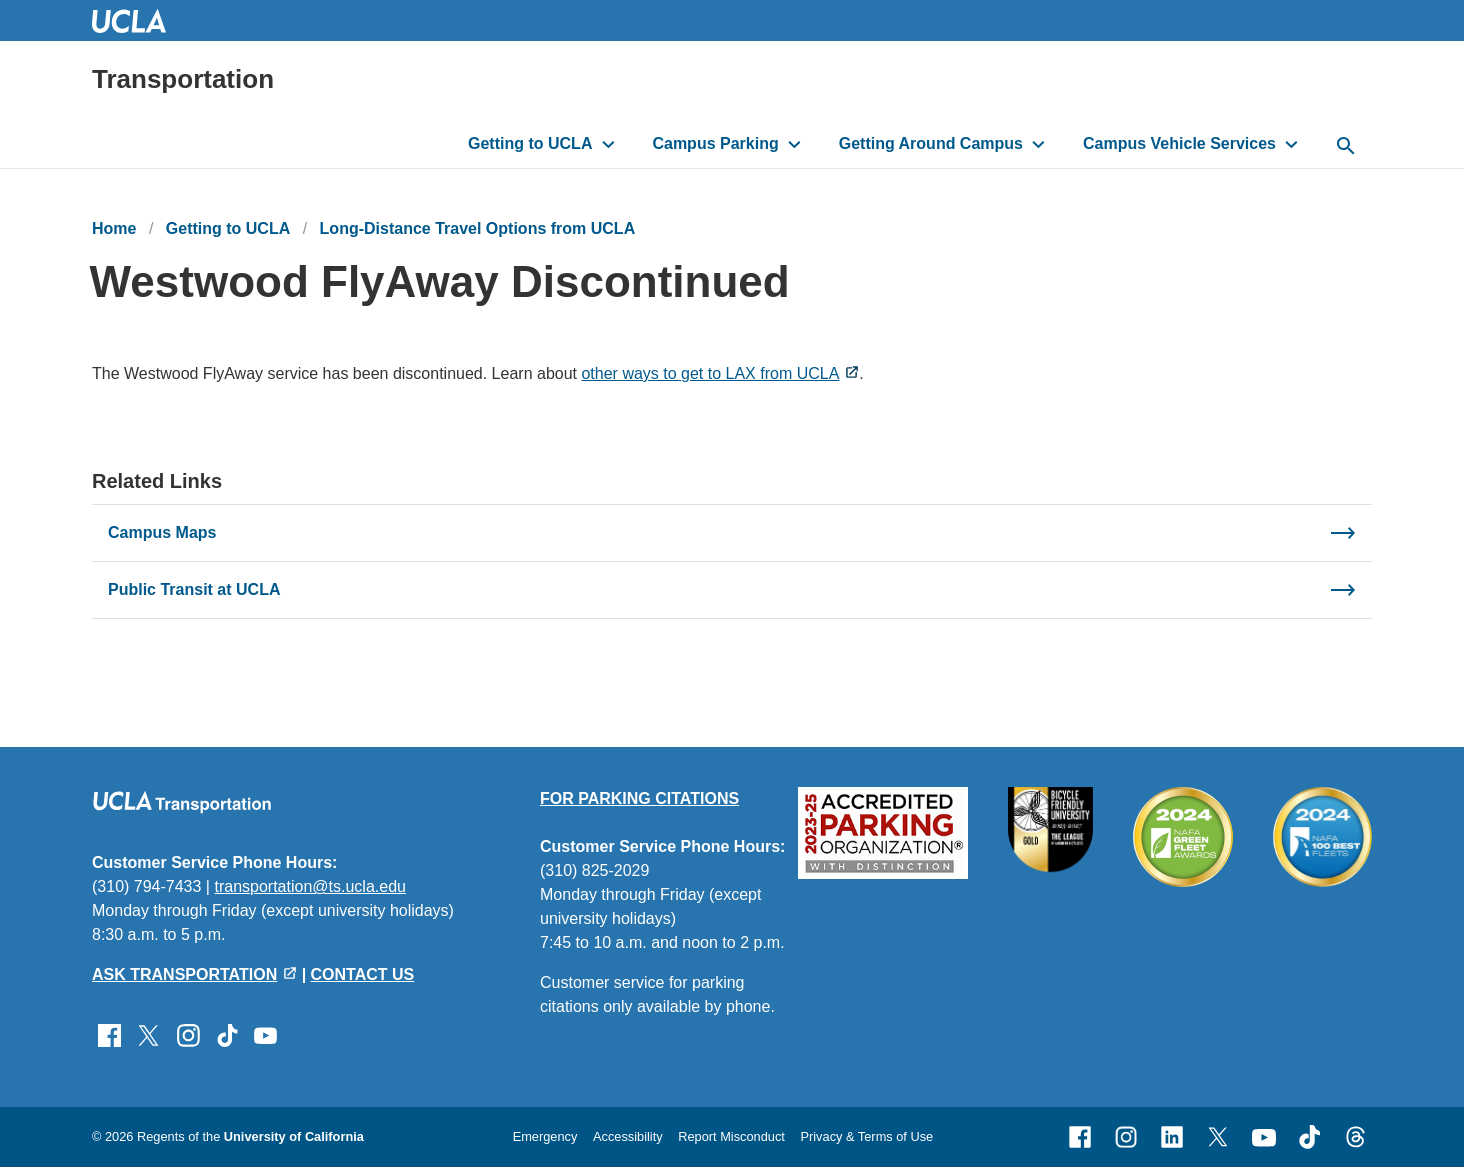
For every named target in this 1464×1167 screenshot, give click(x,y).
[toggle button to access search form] (1346, 147)
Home (114, 228)
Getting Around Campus (931, 143)
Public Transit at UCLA (194, 589)
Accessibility (628, 1136)
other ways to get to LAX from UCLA (710, 373)
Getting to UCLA (530, 143)
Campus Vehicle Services (1179, 143)
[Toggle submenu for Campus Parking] (794, 144)
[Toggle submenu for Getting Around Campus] (1038, 144)
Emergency (545, 1136)
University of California (294, 1136)
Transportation (183, 79)
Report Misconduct (731, 1136)
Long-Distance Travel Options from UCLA (478, 228)
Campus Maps (162, 532)
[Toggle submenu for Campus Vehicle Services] (1291, 144)
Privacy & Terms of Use (866, 1136)
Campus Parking (715, 143)
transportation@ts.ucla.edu (309, 886)
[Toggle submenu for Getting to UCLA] (608, 144)
